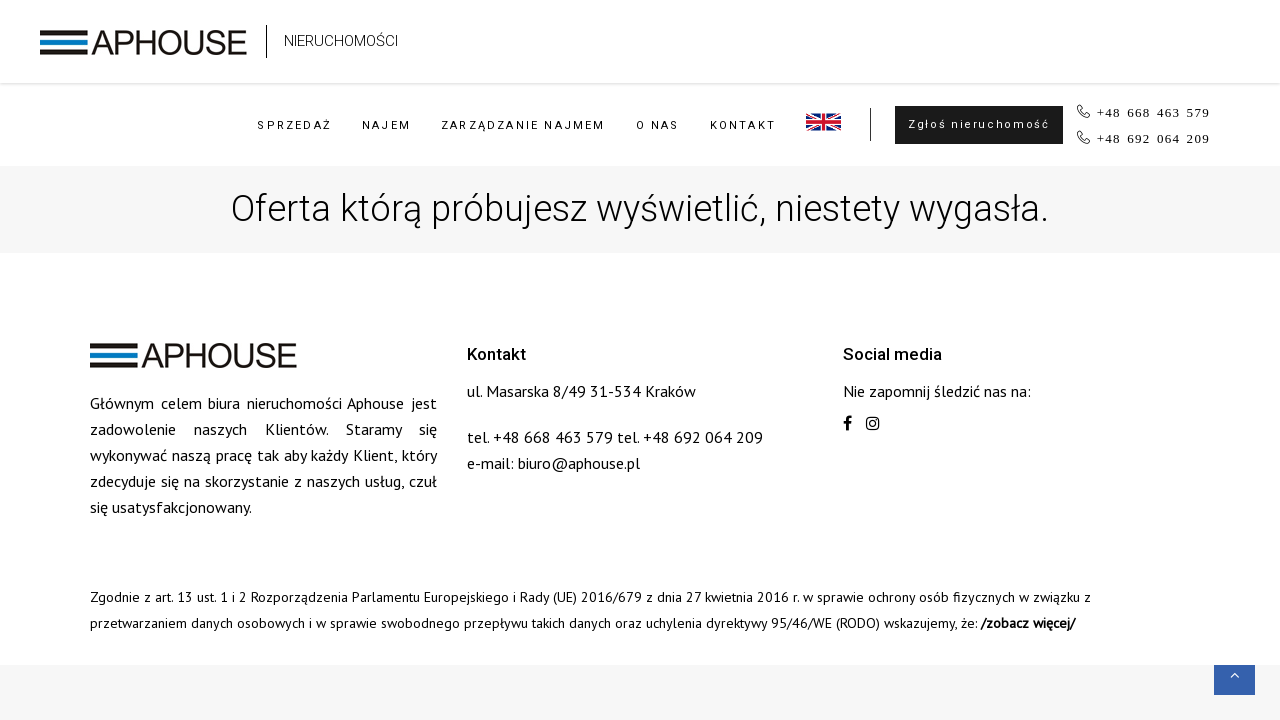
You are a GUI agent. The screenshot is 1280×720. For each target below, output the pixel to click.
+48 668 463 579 (1153, 111)
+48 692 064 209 (1153, 137)
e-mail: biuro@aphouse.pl (553, 463)
